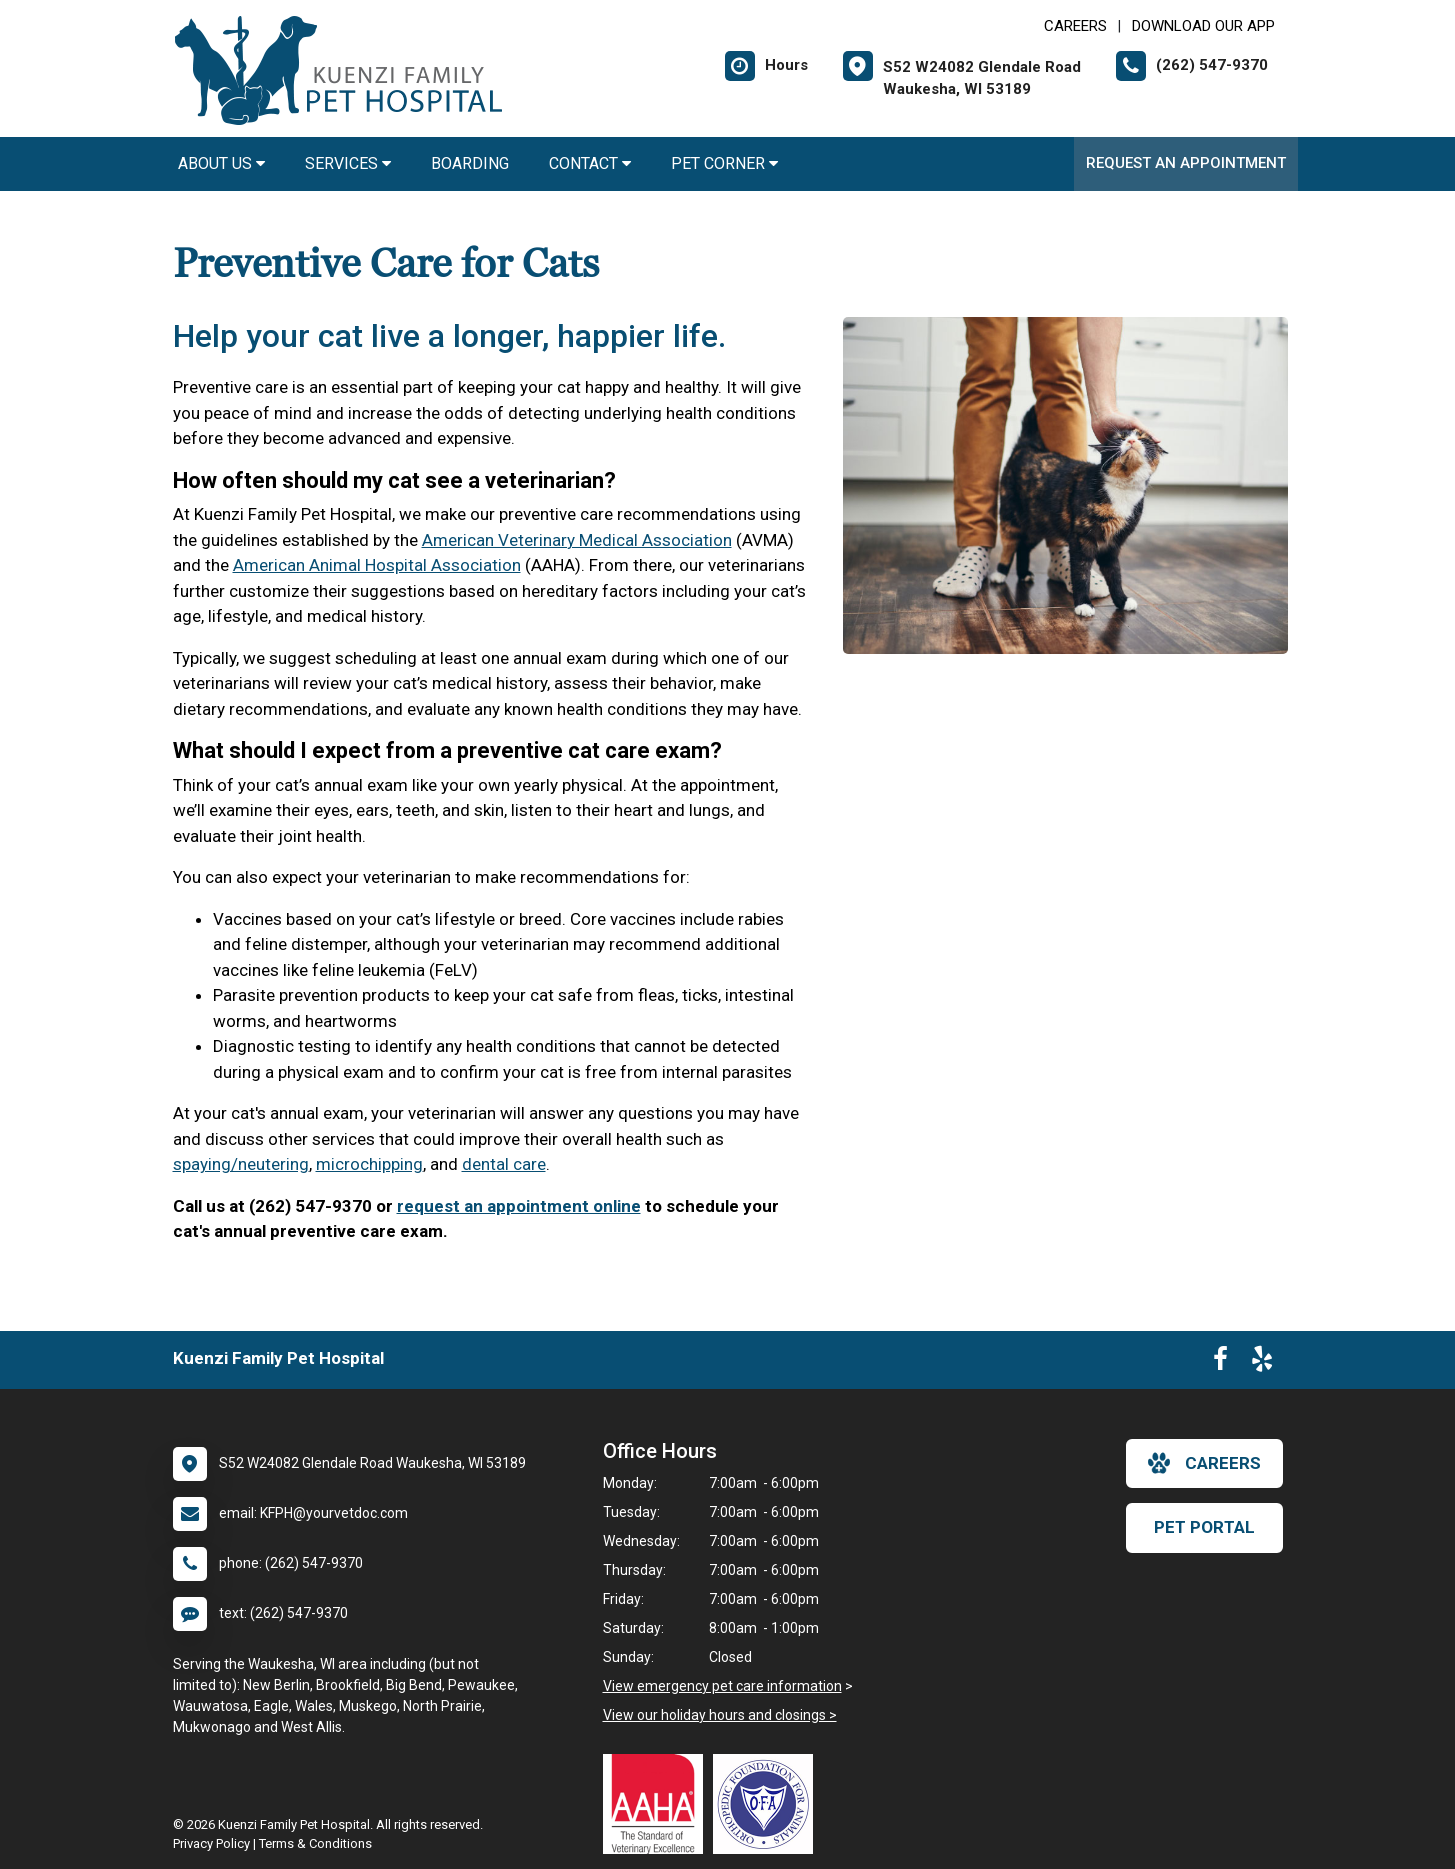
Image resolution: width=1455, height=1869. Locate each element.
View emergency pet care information (722, 1686)
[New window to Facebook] (1220, 1363)
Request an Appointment (1186, 163)
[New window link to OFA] (768, 1804)
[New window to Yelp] (1262, 1363)
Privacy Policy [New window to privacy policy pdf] (211, 1843)
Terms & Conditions (315, 1843)
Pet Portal (1204, 1527)
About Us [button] (221, 163)
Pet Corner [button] (724, 163)
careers (1204, 1463)
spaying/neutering (241, 1164)
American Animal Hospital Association (377, 565)
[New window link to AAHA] (658, 1804)
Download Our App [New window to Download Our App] (1203, 26)
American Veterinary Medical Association (577, 540)
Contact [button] (590, 163)
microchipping (369, 1164)
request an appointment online (519, 1206)
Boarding (470, 163)
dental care (504, 1164)
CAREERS (1075, 26)
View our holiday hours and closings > (720, 1715)
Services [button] (348, 163)
